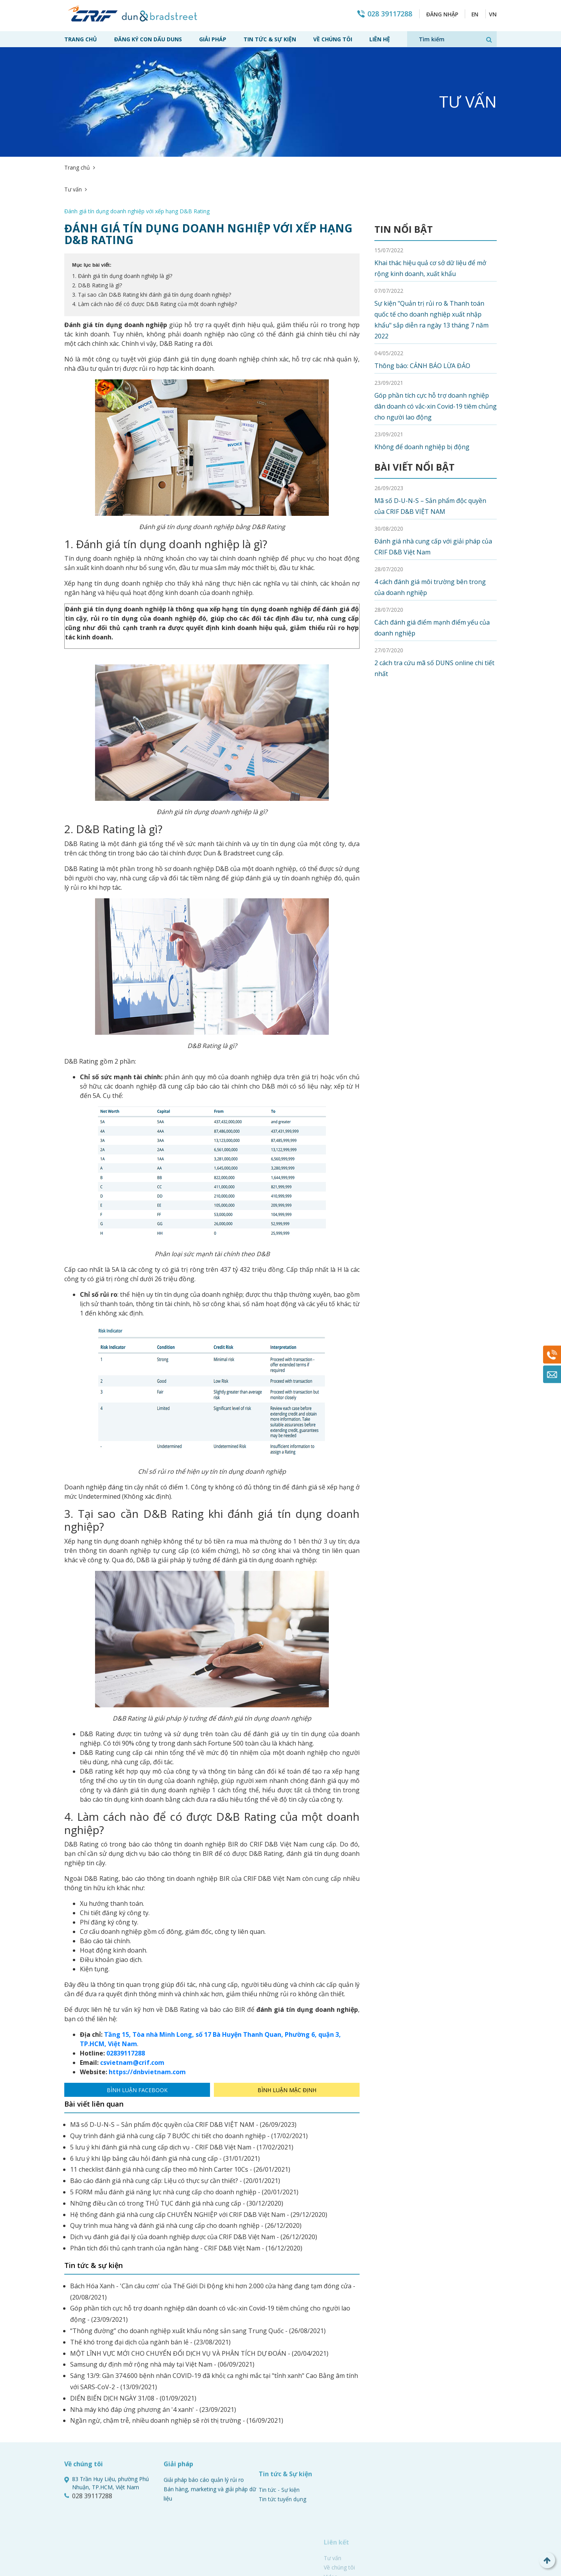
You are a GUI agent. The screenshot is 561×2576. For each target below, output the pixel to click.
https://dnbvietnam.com (147, 2028)
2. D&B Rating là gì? (97, 241)
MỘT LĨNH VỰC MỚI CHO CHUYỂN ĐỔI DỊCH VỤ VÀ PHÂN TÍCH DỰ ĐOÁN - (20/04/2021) (199, 2309)
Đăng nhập (441, 14)
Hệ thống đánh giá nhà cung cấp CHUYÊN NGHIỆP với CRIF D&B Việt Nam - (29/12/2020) (198, 2171)
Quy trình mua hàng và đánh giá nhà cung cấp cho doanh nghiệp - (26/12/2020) (186, 2182)
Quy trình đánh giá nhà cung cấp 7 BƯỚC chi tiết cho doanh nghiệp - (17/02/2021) (189, 2092)
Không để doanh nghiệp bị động (421, 403)
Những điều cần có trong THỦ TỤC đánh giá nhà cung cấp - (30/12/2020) (176, 2159)
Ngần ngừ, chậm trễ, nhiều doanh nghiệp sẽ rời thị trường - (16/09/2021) (176, 2376)
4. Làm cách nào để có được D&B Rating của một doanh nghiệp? (154, 260)
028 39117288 (388, 13)
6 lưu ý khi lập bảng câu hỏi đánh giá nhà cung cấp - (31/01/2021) (165, 2114)
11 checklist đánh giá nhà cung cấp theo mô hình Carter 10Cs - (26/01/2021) (180, 2125)
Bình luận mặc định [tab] (287, 2046)
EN (474, 14)
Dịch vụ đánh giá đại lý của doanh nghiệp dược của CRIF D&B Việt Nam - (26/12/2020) (193, 2193)
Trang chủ (80, 39)
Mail (552, 1374)
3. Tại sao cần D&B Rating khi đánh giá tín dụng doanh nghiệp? (151, 251)
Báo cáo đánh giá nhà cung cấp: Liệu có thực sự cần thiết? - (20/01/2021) (175, 2137)
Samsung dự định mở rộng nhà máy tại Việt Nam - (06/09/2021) (162, 2320)
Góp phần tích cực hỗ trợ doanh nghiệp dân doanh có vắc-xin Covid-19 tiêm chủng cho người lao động (435, 362)
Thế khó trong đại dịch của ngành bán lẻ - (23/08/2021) (150, 2298)
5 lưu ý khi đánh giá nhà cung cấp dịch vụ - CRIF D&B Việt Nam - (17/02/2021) (181, 2103)
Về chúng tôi (332, 39)
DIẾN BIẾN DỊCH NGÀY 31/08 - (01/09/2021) (133, 2354)
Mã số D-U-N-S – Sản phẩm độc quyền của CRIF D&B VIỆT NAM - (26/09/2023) (183, 2081)
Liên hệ (379, 39)
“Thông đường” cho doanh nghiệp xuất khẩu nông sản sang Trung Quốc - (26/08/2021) (198, 2287)
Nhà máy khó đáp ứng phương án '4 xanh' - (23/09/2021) (153, 2366)
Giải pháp (212, 39)
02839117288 (125, 2009)
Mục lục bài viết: (91, 221)
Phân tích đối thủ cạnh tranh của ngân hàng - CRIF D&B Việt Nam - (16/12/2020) (186, 2204)
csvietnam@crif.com (132, 2019)
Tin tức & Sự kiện (269, 39)
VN (493, 14)
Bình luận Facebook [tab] (137, 2046)
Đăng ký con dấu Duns (148, 39)
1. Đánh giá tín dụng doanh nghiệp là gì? (122, 232)
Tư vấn (107, 167)
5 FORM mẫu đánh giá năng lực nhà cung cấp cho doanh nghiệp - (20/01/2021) (184, 2148)
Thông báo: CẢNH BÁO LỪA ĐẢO (422, 322)
